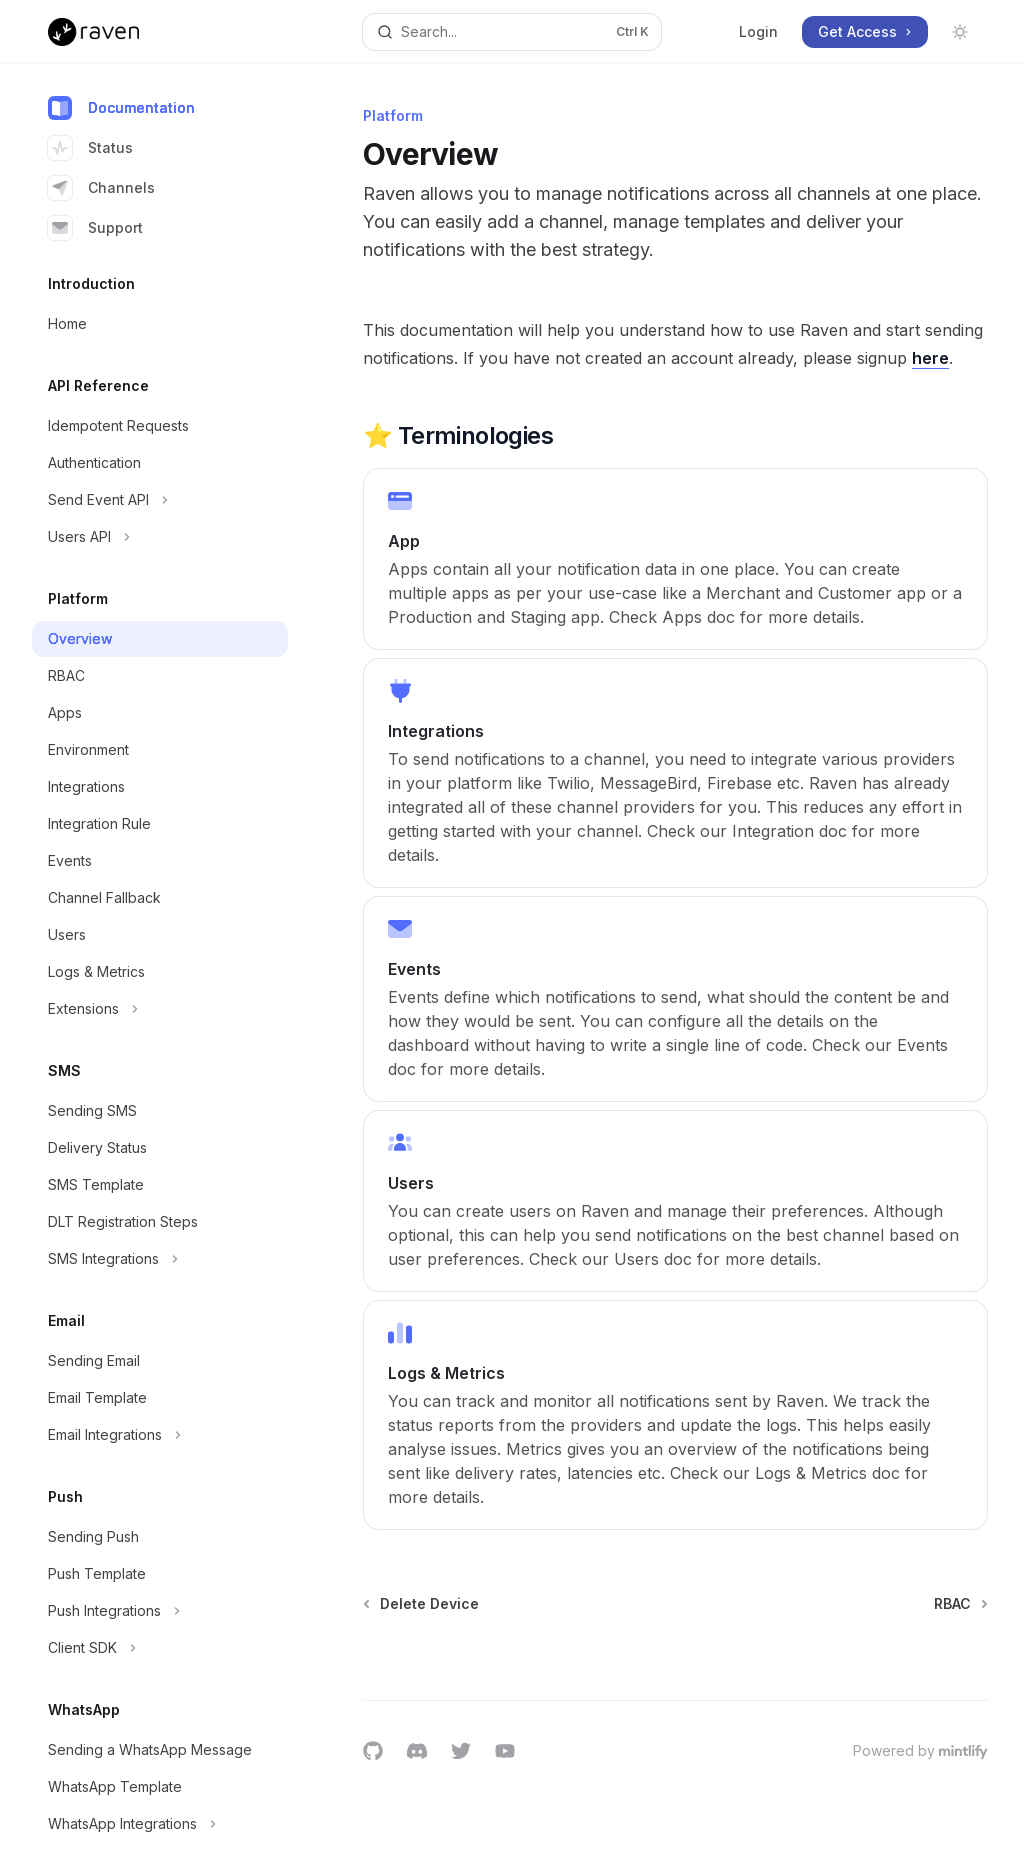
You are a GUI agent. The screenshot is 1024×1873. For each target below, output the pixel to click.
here (930, 358)
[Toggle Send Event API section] (160, 500)
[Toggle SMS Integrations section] (160, 1259)
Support (95, 228)
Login (758, 31)
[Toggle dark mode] (960, 32)
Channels (101, 188)
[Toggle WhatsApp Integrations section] (160, 1824)
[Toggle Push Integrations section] (160, 1611)
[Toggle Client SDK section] (160, 1648)
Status (90, 148)
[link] (675, 559)
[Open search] (512, 32)
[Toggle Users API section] (160, 537)
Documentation (121, 108)
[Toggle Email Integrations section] (160, 1435)
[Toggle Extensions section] (160, 1009)
